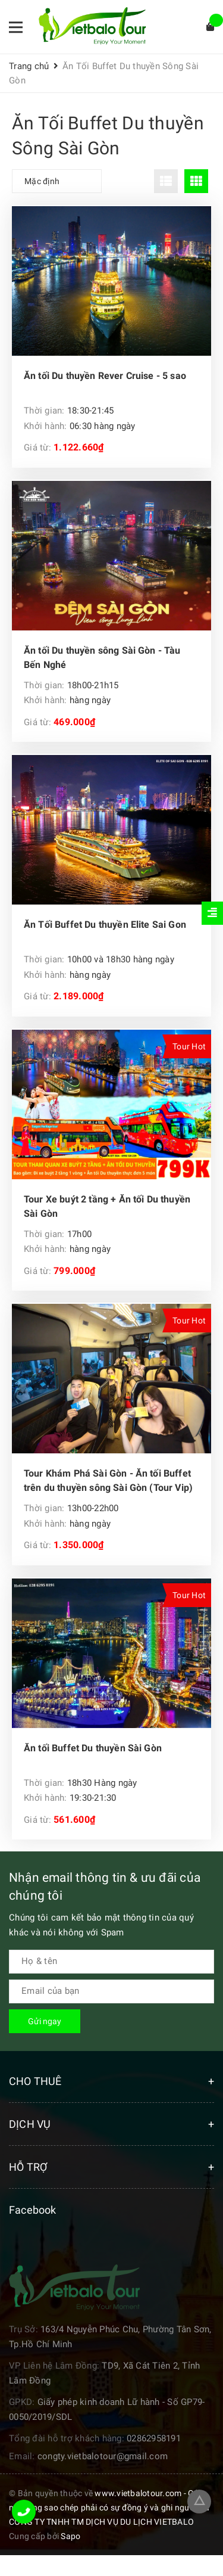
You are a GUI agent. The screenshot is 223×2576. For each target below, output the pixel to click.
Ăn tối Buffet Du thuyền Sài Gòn (93, 1748)
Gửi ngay (44, 2021)
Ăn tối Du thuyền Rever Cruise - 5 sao (105, 375)
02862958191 (154, 2438)
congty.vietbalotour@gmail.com (102, 2456)
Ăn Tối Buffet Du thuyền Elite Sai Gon (105, 924)
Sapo (70, 2536)
